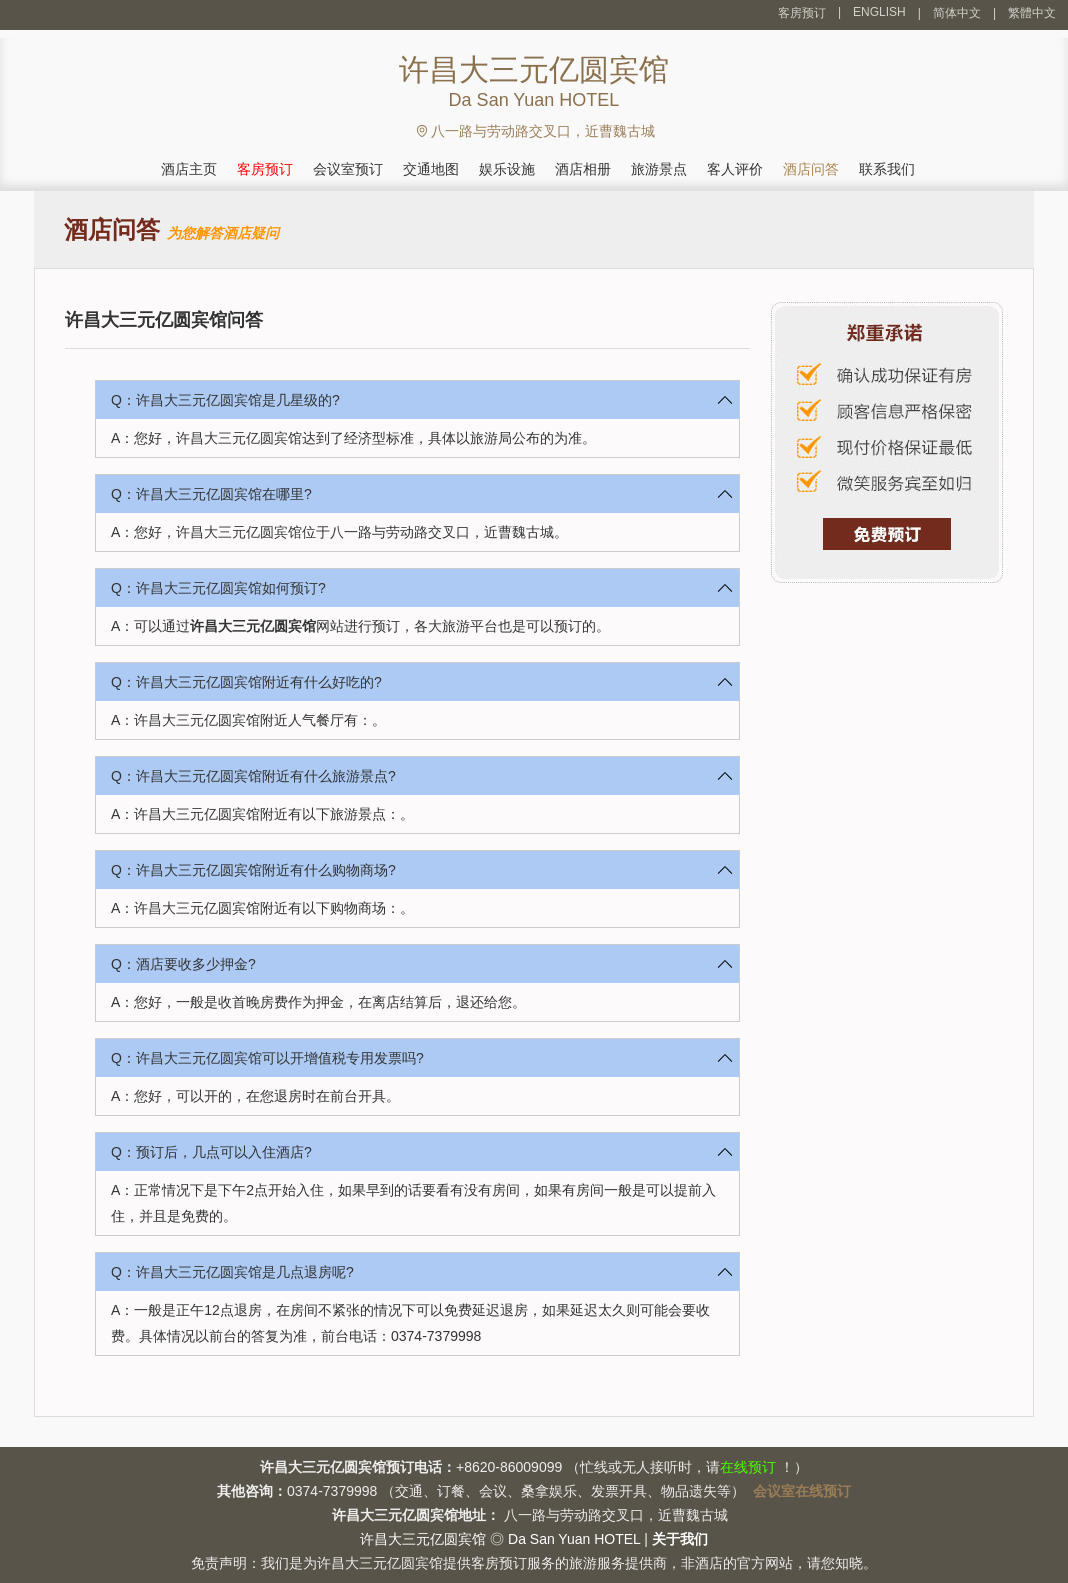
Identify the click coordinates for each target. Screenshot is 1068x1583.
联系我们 (887, 169)
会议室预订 (348, 169)
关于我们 (680, 1539)
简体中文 (957, 13)
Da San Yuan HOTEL (574, 1539)
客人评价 (735, 169)
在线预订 (748, 1467)
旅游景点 (659, 169)
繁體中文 (1032, 13)
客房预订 (802, 13)
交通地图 (431, 169)
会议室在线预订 (802, 1491)
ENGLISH (879, 12)
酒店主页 (189, 169)
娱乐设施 (507, 169)
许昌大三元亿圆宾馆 (253, 626)
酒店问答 (811, 169)
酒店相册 (583, 169)
